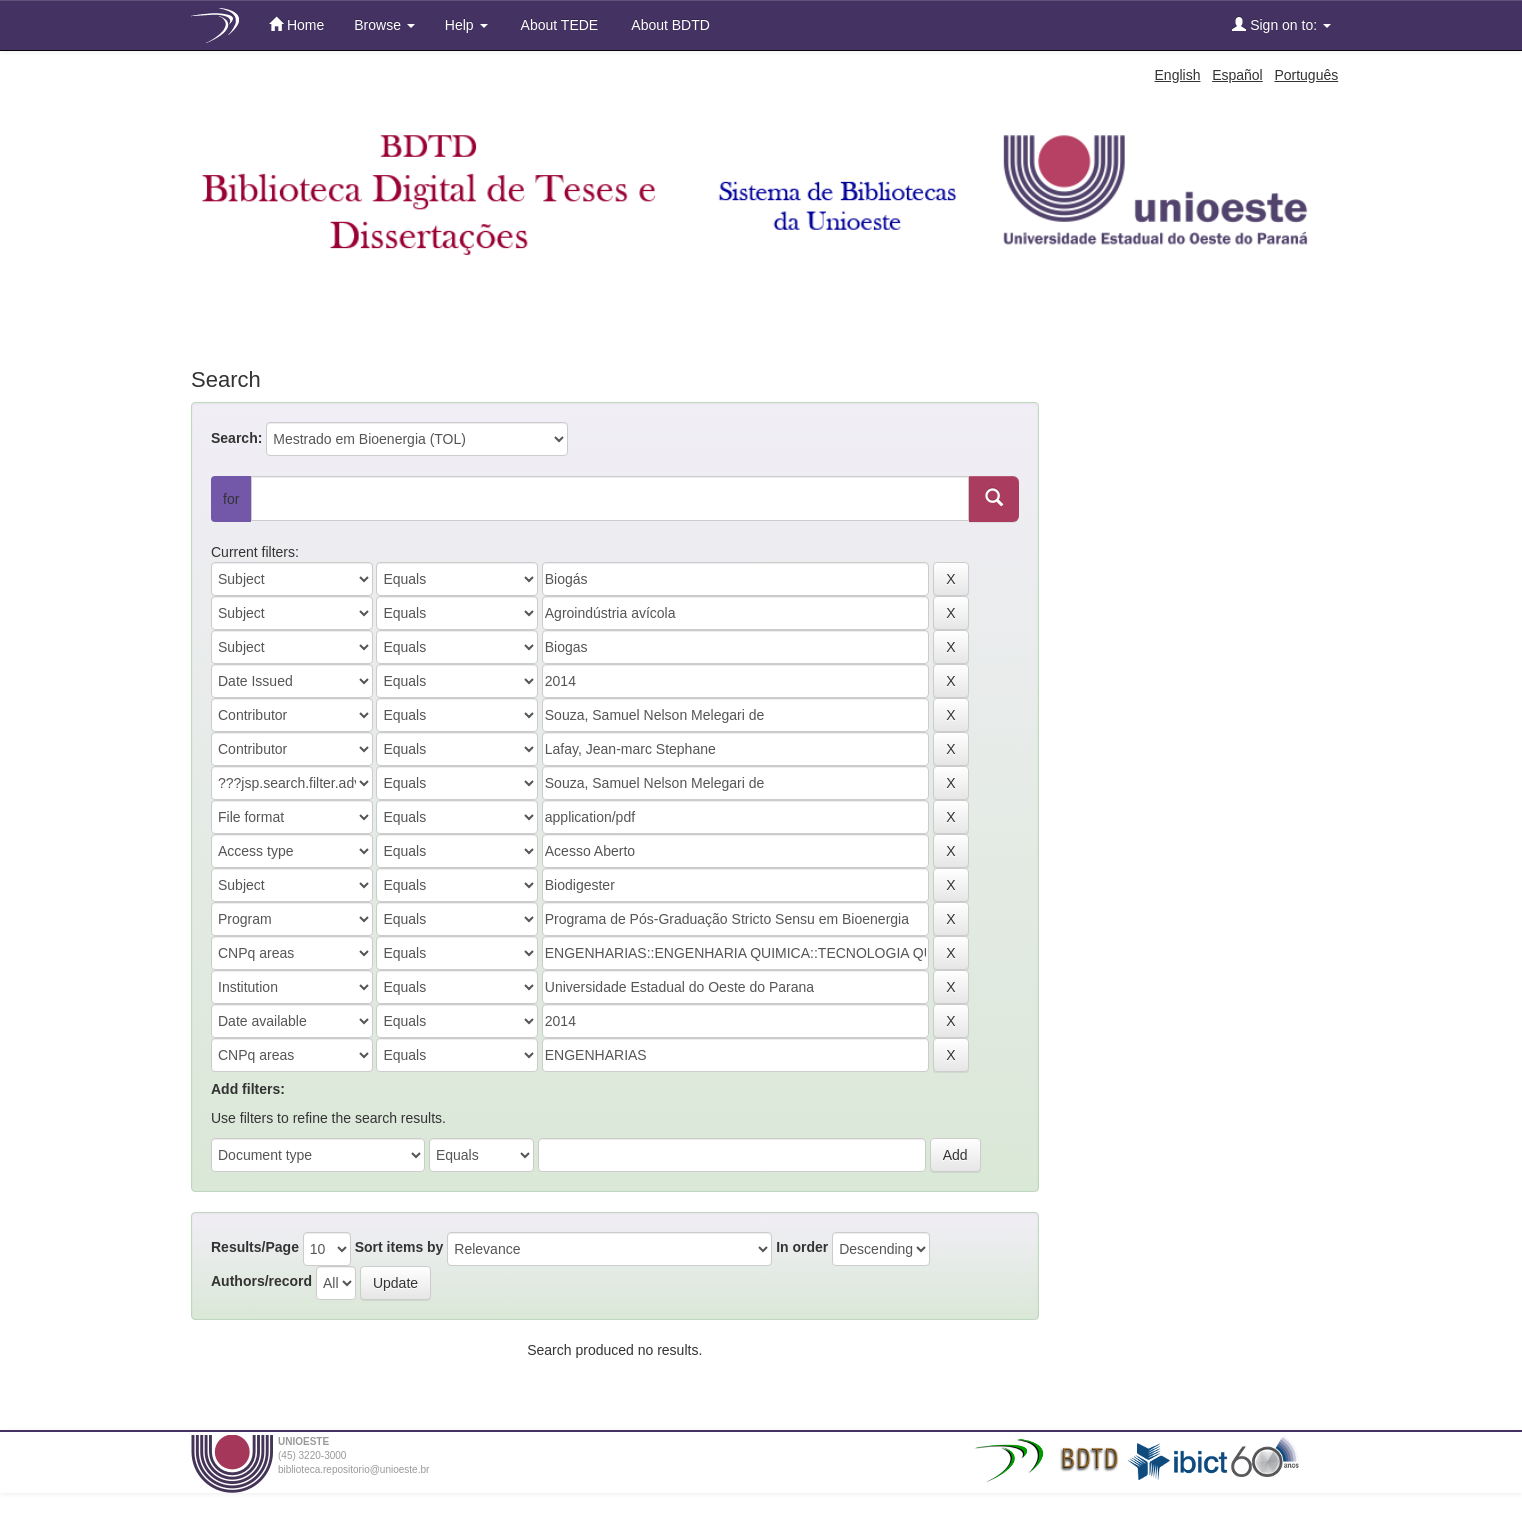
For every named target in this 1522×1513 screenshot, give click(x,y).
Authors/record (261, 1281)
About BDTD (669, 25)
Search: (236, 438)
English (1178, 75)
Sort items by (399, 1247)
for (231, 499)
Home (296, 24)
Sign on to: (1281, 24)
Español (1237, 75)
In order (802, 1247)
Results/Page (255, 1247)
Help (466, 25)
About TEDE (558, 25)
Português (1306, 75)
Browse (384, 25)
